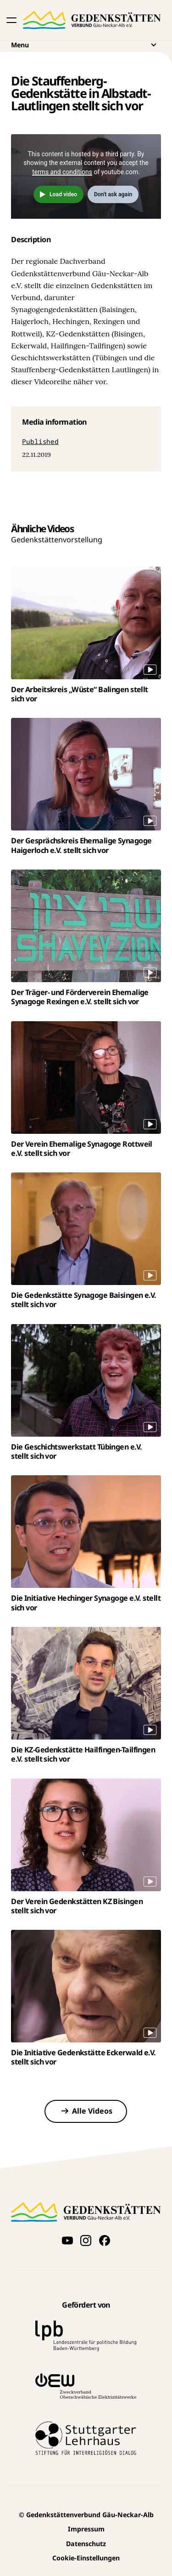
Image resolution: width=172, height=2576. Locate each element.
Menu (86, 44)
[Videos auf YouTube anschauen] (67, 2240)
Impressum (86, 2529)
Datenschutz (86, 2543)
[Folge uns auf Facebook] (104, 2240)
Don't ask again (113, 194)
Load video (63, 194)
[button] (11, 20)
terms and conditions (62, 172)
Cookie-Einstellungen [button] (86, 2557)
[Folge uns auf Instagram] (85, 2240)
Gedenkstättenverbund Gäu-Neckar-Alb (86, 2514)
